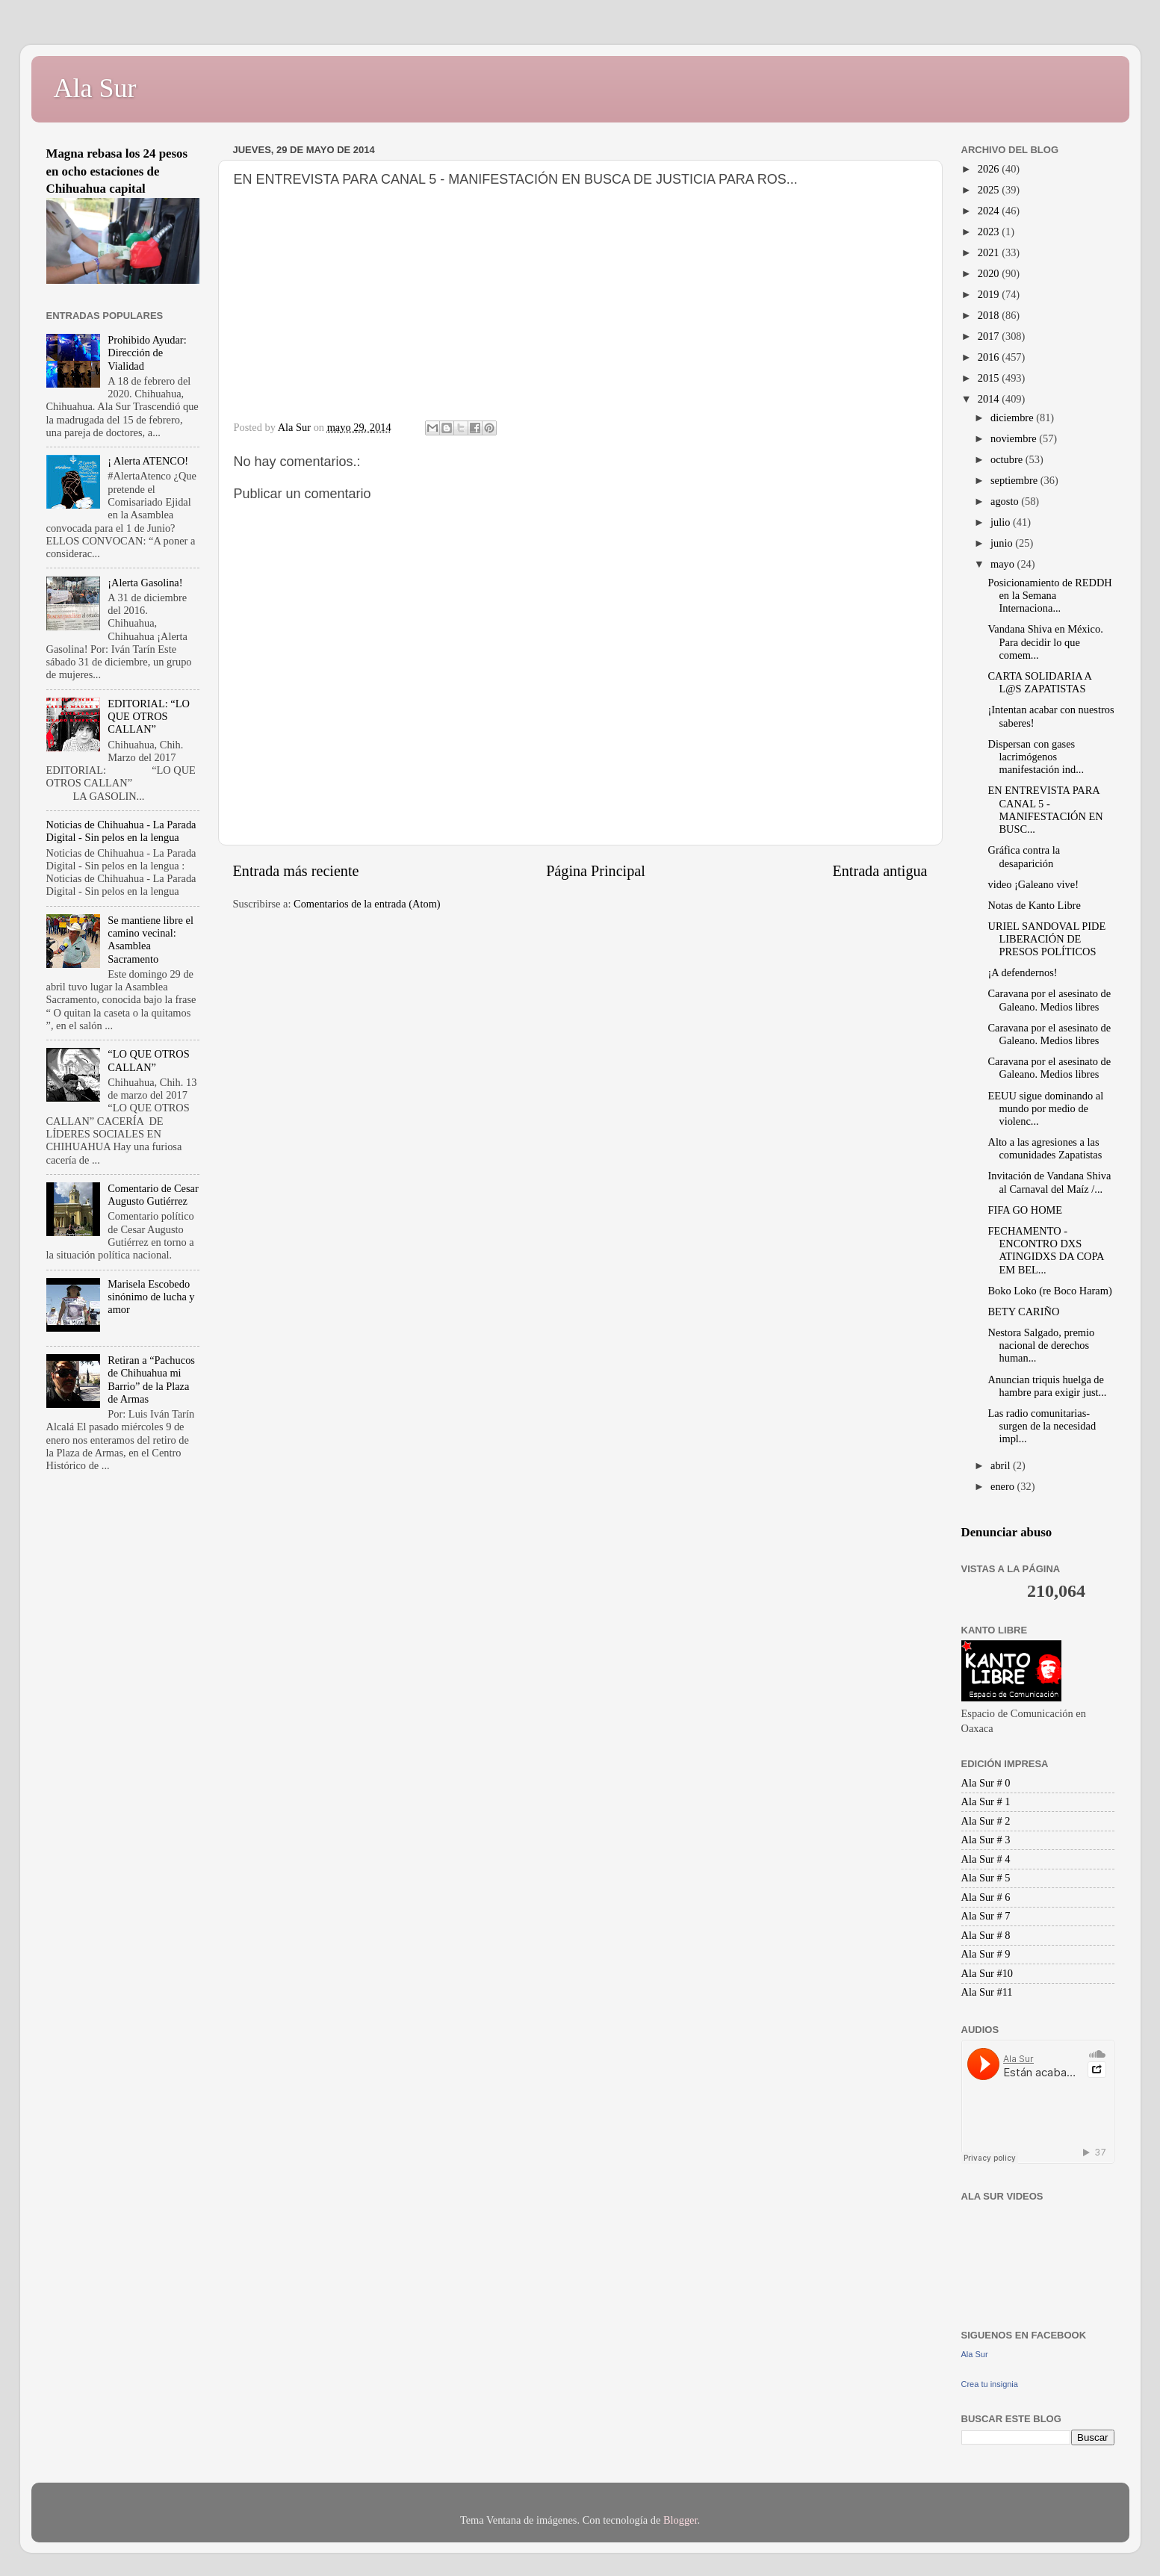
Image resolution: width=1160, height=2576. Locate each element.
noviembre (1014, 438)
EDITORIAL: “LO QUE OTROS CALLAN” (149, 717)
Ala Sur (95, 88)
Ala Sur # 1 (986, 1801)
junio (1002, 543)
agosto (1005, 501)
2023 (990, 232)
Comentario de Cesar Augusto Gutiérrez (153, 1194)
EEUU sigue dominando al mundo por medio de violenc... (1045, 1109)
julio (1001, 522)
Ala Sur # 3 (986, 1840)
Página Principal (595, 871)
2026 (990, 169)
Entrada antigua (879, 871)
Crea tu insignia (989, 2384)
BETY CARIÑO (1023, 1312)
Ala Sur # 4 (986, 1859)
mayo (1003, 564)
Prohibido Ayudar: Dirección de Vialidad (147, 353)
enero (1003, 1486)
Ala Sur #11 (987, 1992)
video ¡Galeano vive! (1032, 884)
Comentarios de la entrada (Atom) (367, 904)
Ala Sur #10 (987, 1973)
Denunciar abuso (1006, 1532)
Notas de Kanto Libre (1033, 905)
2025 (990, 190)
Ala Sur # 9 (986, 1954)
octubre (1008, 459)
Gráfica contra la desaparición (1023, 856)
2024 (990, 211)
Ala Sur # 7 (986, 1916)
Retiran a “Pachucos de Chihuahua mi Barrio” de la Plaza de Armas (151, 1379)
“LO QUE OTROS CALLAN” (149, 1060)
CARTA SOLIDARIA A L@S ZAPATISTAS (1039, 682)
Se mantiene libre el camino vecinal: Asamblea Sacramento (150, 939)
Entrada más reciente (296, 871)
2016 (990, 357)
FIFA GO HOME (1024, 1210)
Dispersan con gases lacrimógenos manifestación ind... (1035, 757)
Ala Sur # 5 (986, 1878)
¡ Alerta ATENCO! (148, 461)
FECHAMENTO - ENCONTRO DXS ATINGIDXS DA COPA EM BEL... (1045, 1250)
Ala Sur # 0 (986, 1783)
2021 (990, 252)
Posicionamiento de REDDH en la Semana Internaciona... (1049, 596)
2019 (990, 294)
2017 (990, 336)
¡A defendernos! (1022, 972)
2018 (990, 315)
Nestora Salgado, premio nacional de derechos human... (1040, 1345)
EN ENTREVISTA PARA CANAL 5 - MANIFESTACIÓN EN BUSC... (1044, 809)
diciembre (1013, 417)
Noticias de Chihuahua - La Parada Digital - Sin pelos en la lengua (121, 831)
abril (1001, 1465)
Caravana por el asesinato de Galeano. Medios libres (1049, 999)
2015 (990, 378)
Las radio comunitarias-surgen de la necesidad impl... (1041, 1426)
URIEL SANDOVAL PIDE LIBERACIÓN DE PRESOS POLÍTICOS (1046, 939)
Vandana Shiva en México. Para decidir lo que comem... (1044, 642)
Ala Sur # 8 (986, 1935)
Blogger (680, 2520)
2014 (990, 399)
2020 (990, 273)
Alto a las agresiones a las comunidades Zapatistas (1044, 1148)
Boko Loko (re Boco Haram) (1049, 1291)
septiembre (1015, 480)
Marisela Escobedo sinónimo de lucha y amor (151, 1297)
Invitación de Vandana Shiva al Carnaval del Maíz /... (1049, 1182)
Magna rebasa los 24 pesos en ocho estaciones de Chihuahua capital (117, 171)
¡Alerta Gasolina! (145, 583)
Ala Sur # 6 (986, 1897)
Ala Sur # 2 (986, 1821)
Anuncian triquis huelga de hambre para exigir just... (1046, 1386)
